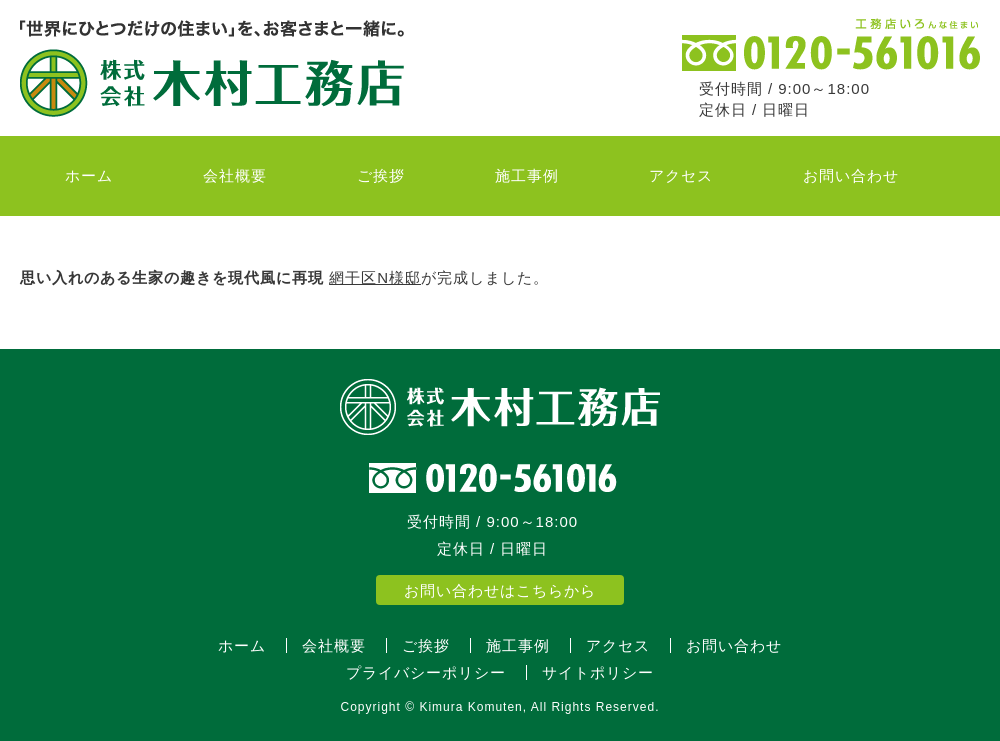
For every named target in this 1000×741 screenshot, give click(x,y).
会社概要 (235, 175)
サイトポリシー (598, 672)
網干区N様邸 (375, 277)
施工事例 (527, 175)
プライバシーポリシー (426, 672)
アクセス (681, 175)
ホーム (89, 175)
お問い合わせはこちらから (500, 590)
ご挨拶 (381, 175)
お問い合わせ (851, 175)
